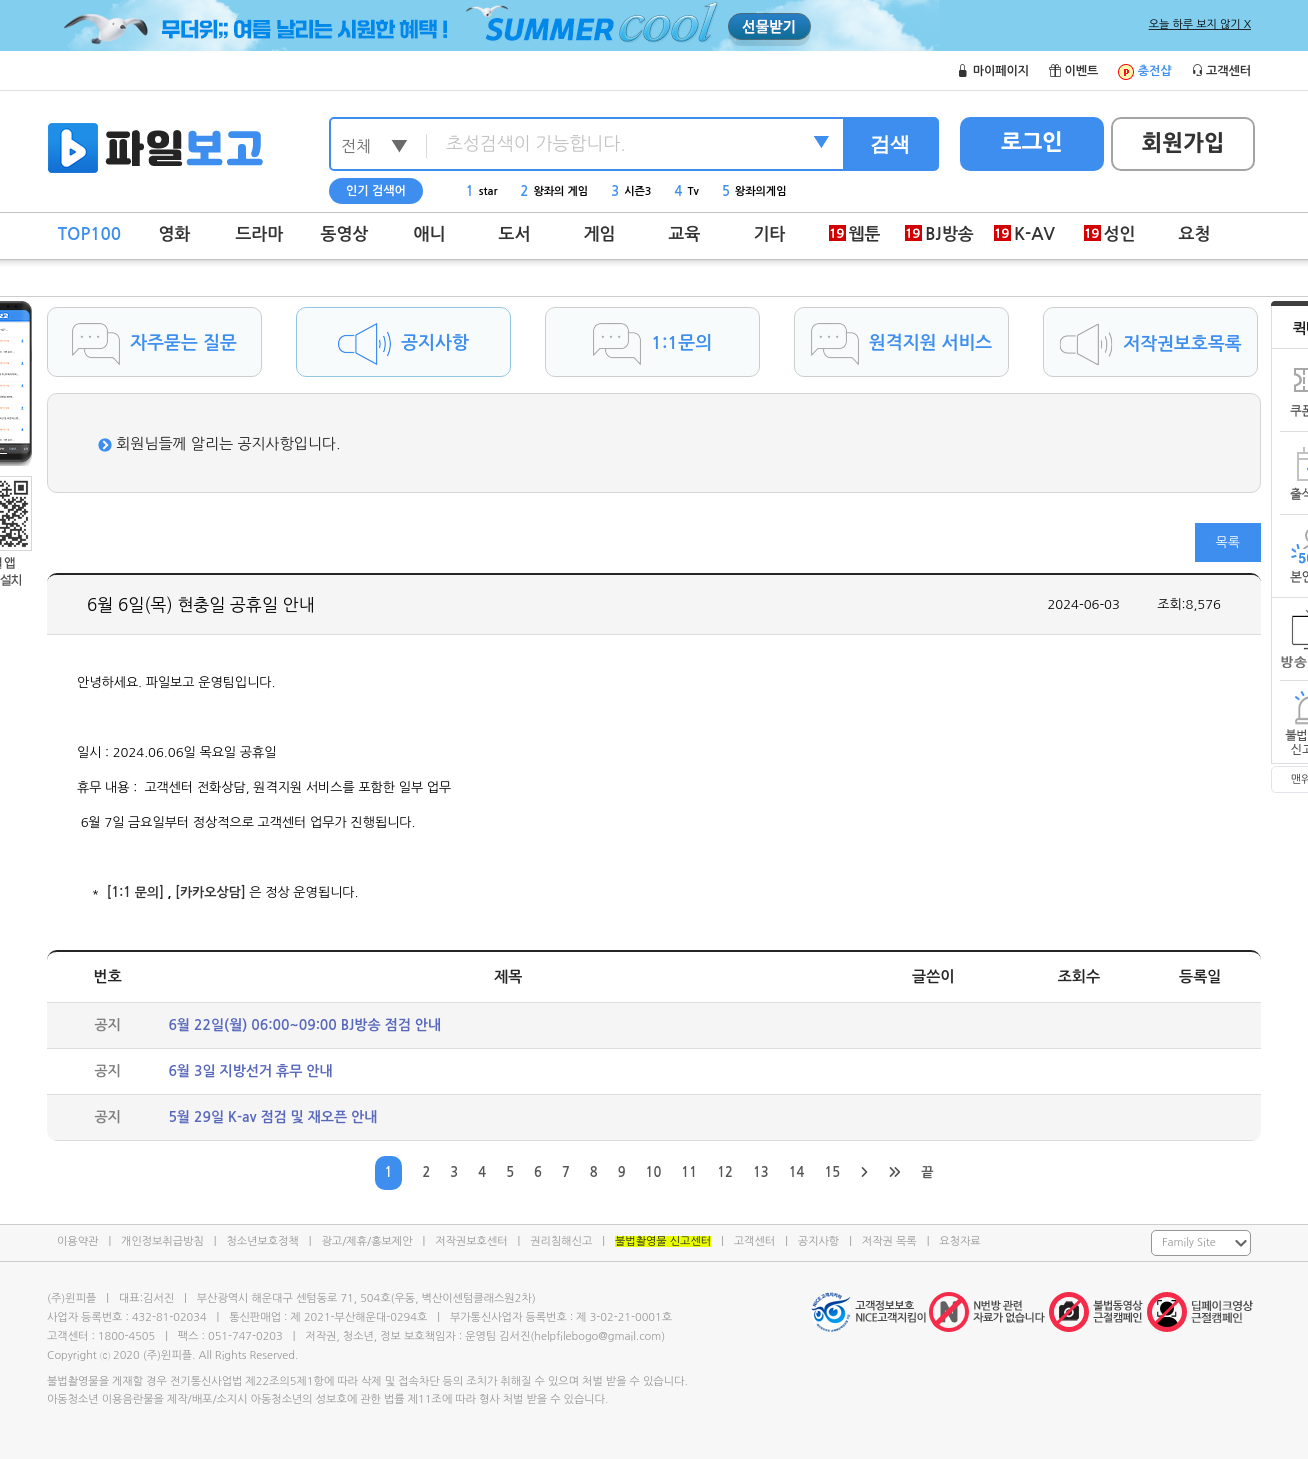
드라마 (260, 234)
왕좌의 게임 (555, 191)
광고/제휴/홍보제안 (367, 1241)
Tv (687, 191)
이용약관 (77, 1241)
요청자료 (959, 1241)
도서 (515, 234)
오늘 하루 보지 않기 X (1200, 24)
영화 (175, 234)
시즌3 (631, 191)
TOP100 (89, 234)
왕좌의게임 (754, 191)
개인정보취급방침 (162, 1241)
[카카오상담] (210, 892)
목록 (1228, 542)
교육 (685, 234)
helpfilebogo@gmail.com (597, 1336)
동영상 (345, 234)
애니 (430, 234)
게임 (600, 234)
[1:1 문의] (135, 892)
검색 (890, 144)
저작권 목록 (889, 1241)
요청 (1195, 234)
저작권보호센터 (471, 1241)
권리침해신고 (561, 1241)
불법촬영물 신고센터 (663, 1241)
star (482, 191)
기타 (770, 234)
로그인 (1032, 142)
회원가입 (1183, 143)
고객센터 (754, 1241)
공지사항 (818, 1241)
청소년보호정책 (262, 1241)
